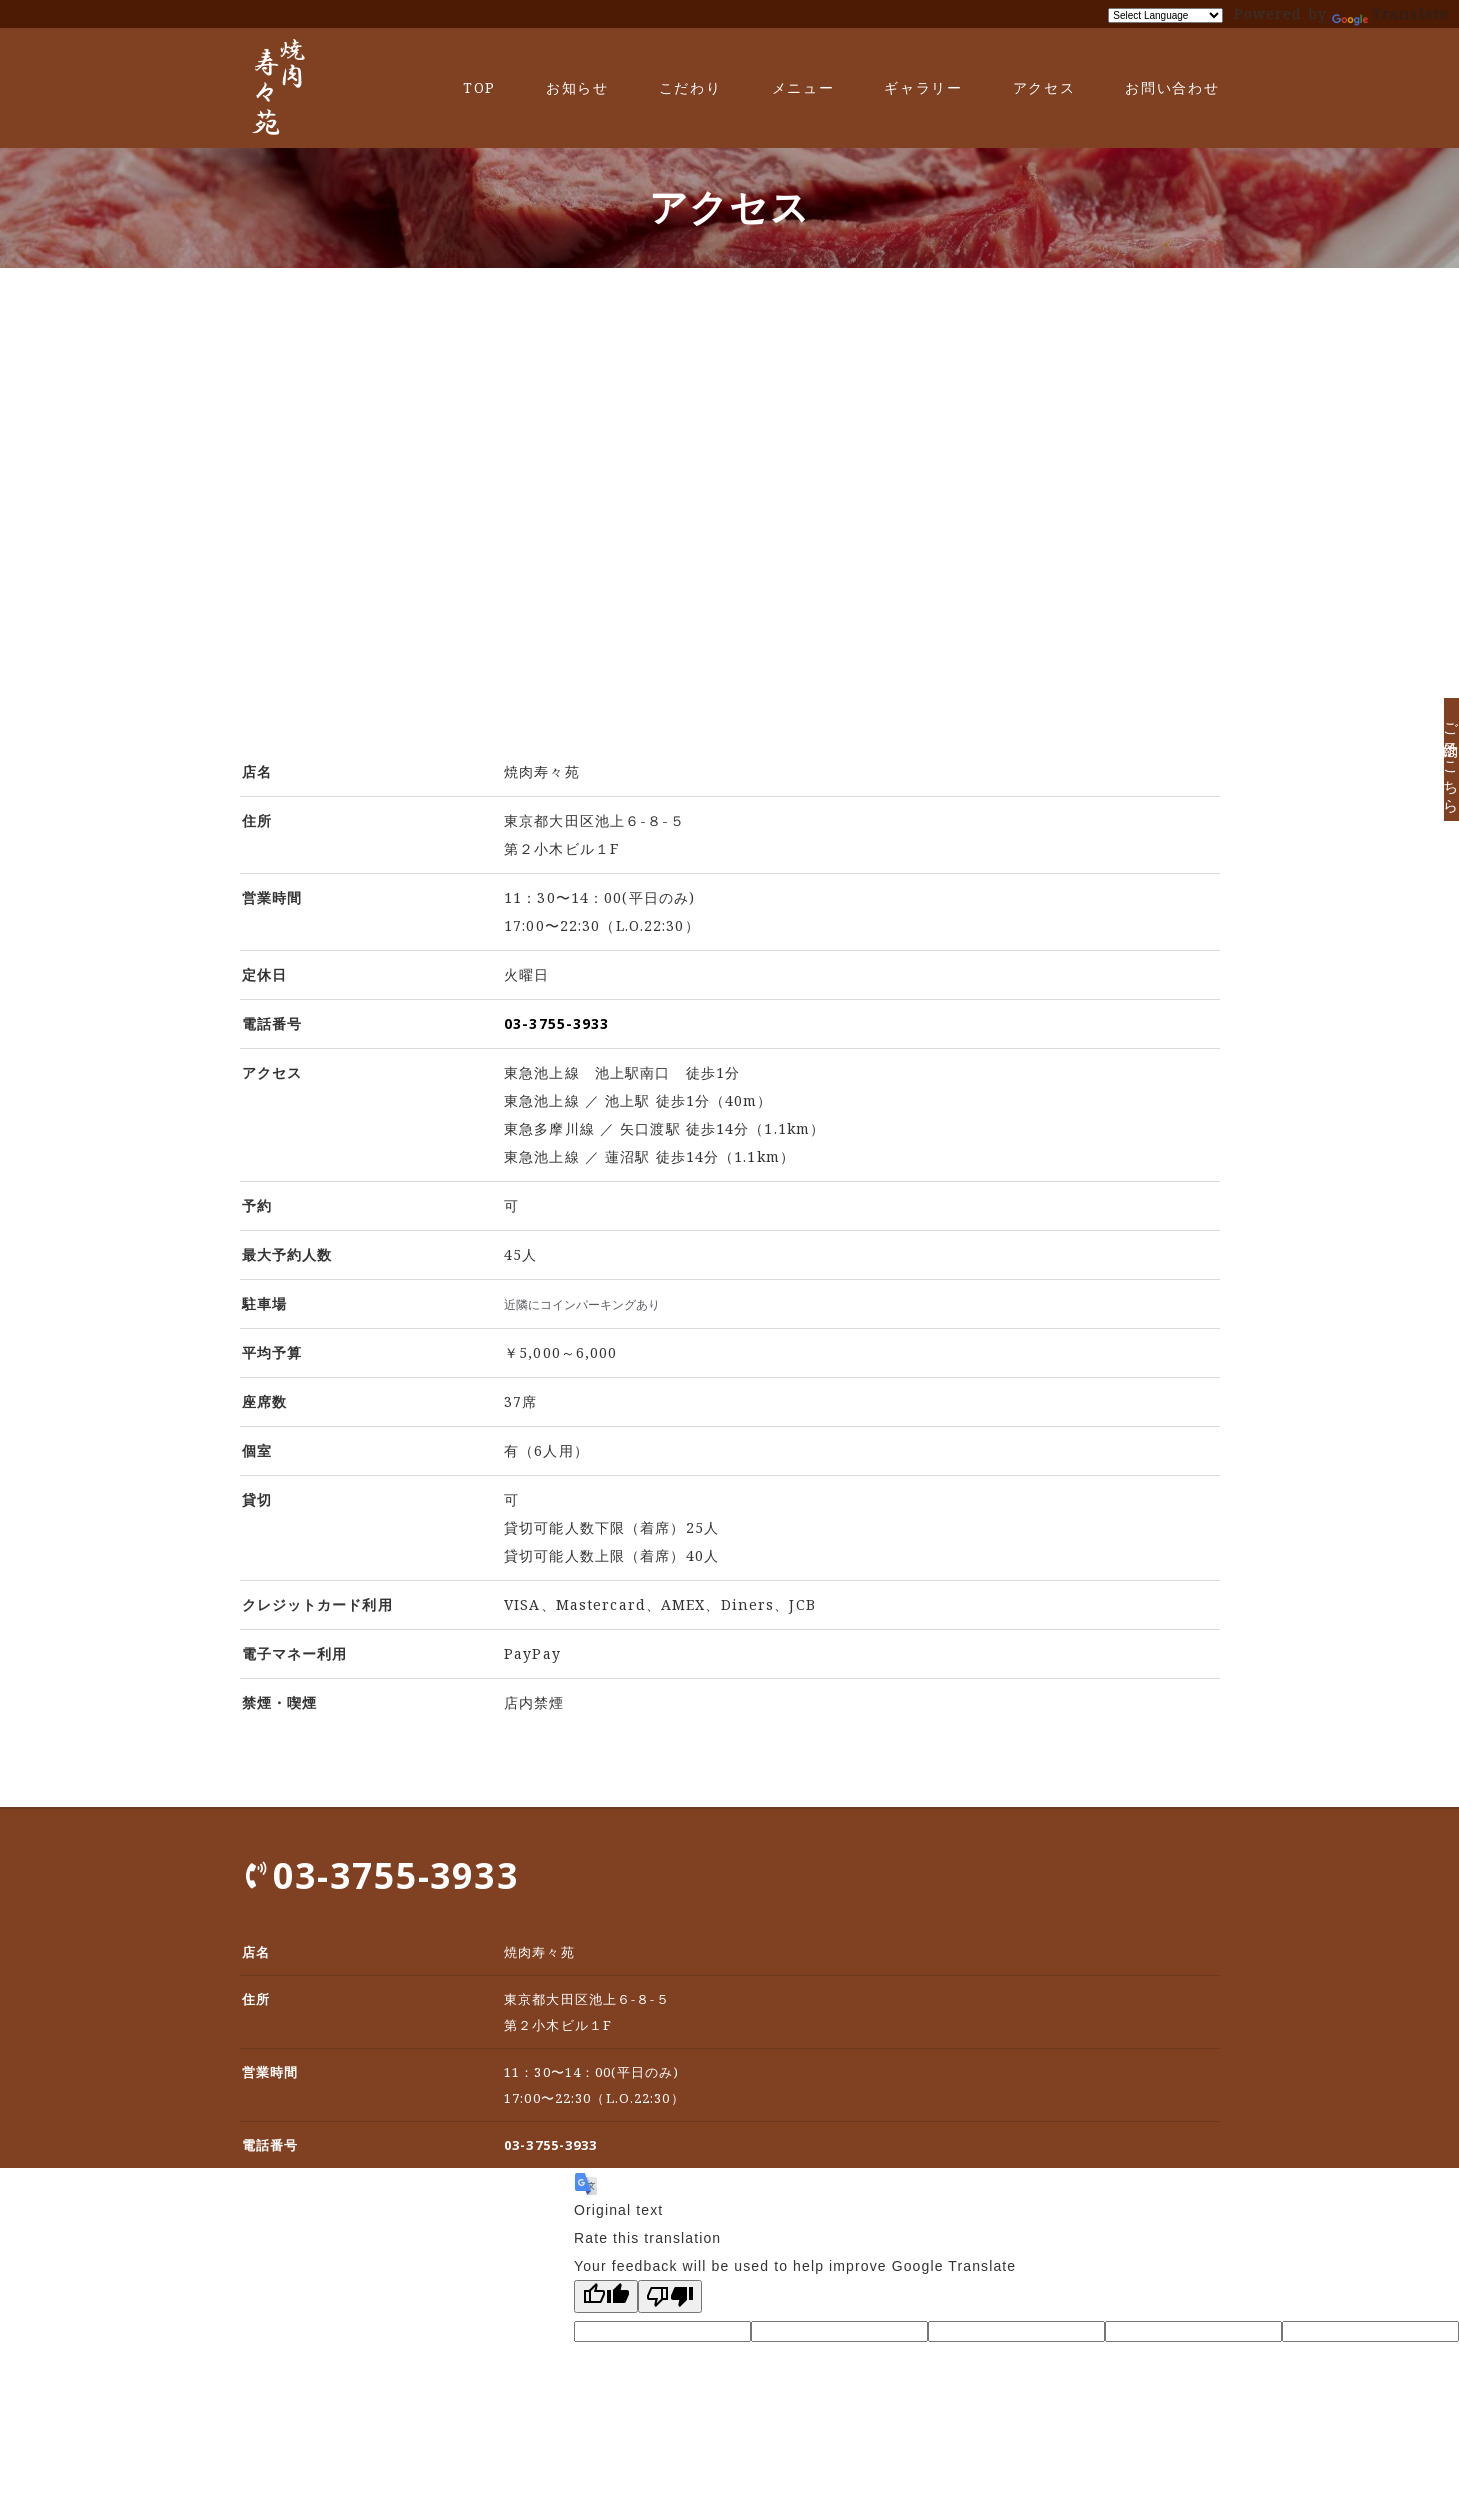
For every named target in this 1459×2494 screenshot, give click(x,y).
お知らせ (577, 87)
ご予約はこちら (1432, 773)
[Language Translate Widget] (1165, 15)
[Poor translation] (670, 2296)
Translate (1390, 13)
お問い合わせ (1172, 87)
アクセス (1044, 87)
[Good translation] (606, 2296)
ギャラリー (923, 87)
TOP (479, 87)
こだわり (690, 87)
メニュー (803, 87)
